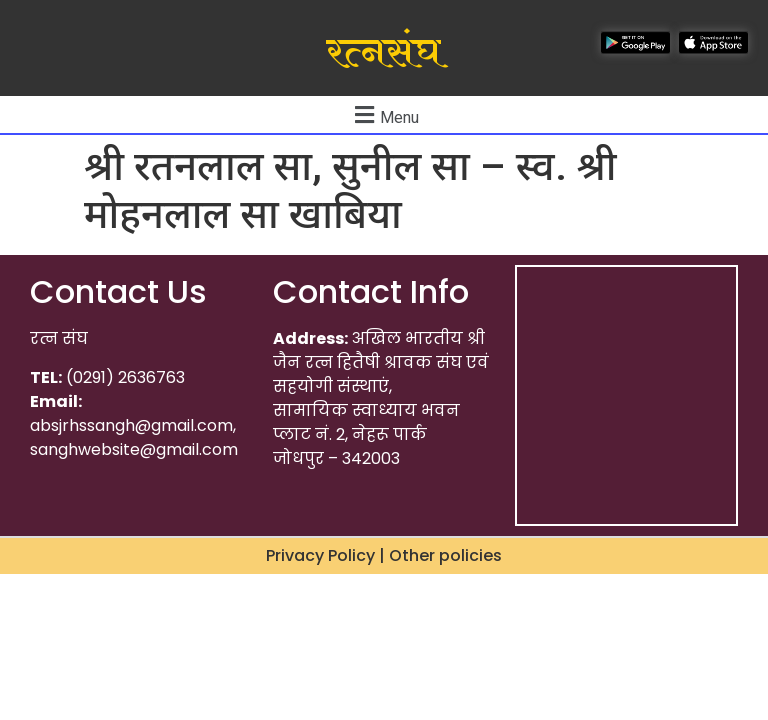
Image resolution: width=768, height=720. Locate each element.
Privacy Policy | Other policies (384, 555)
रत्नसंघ (383, 53)
